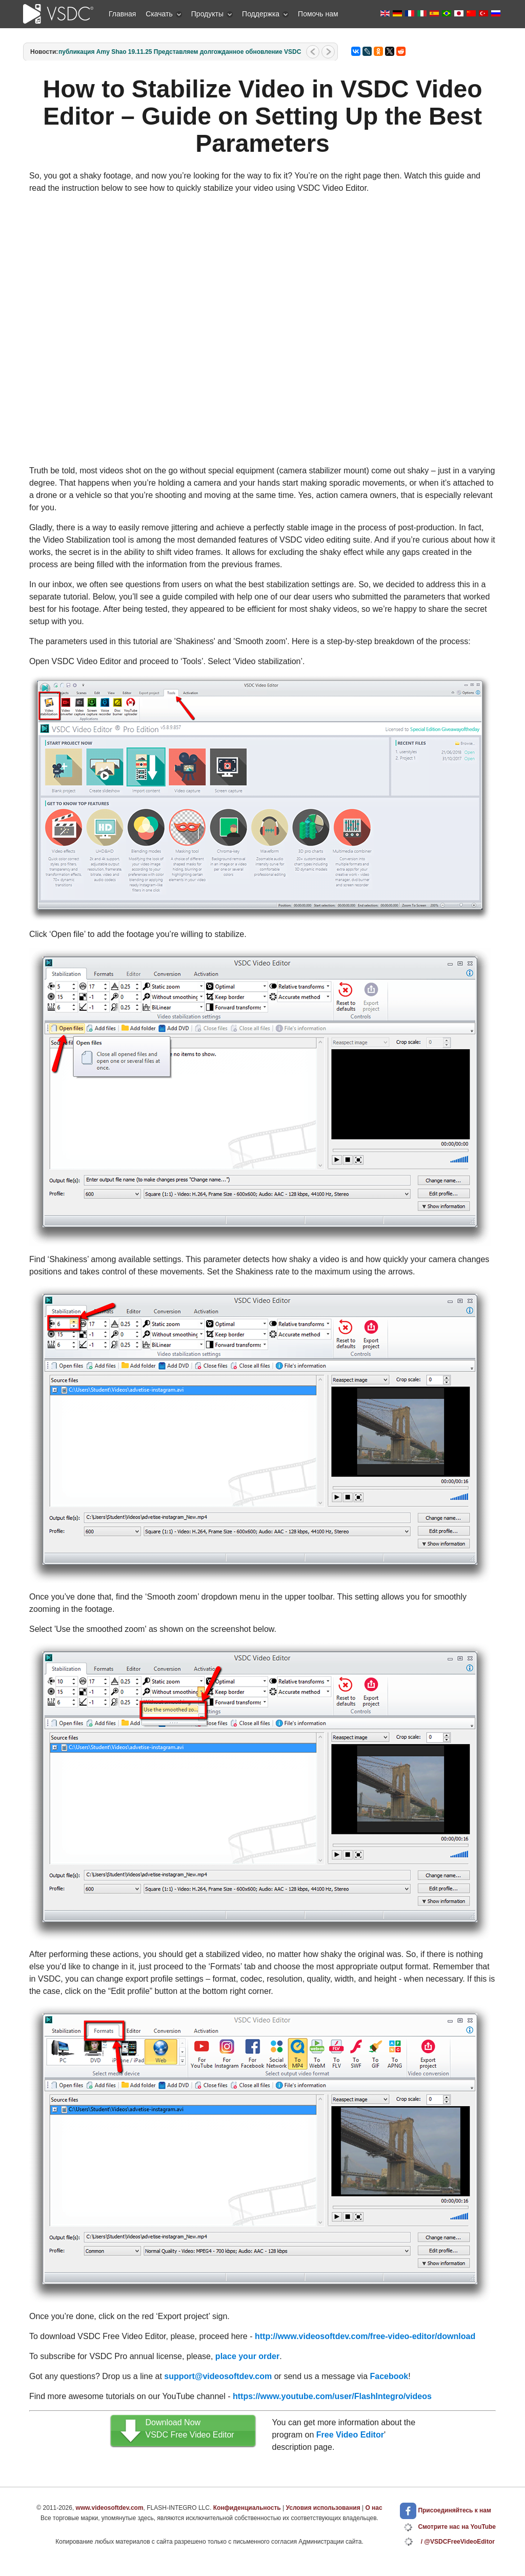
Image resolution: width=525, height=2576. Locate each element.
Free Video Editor (350, 2434)
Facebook (389, 2376)
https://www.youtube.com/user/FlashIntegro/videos (332, 2396)
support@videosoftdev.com (218, 2376)
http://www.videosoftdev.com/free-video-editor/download (365, 2336)
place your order (247, 2356)
